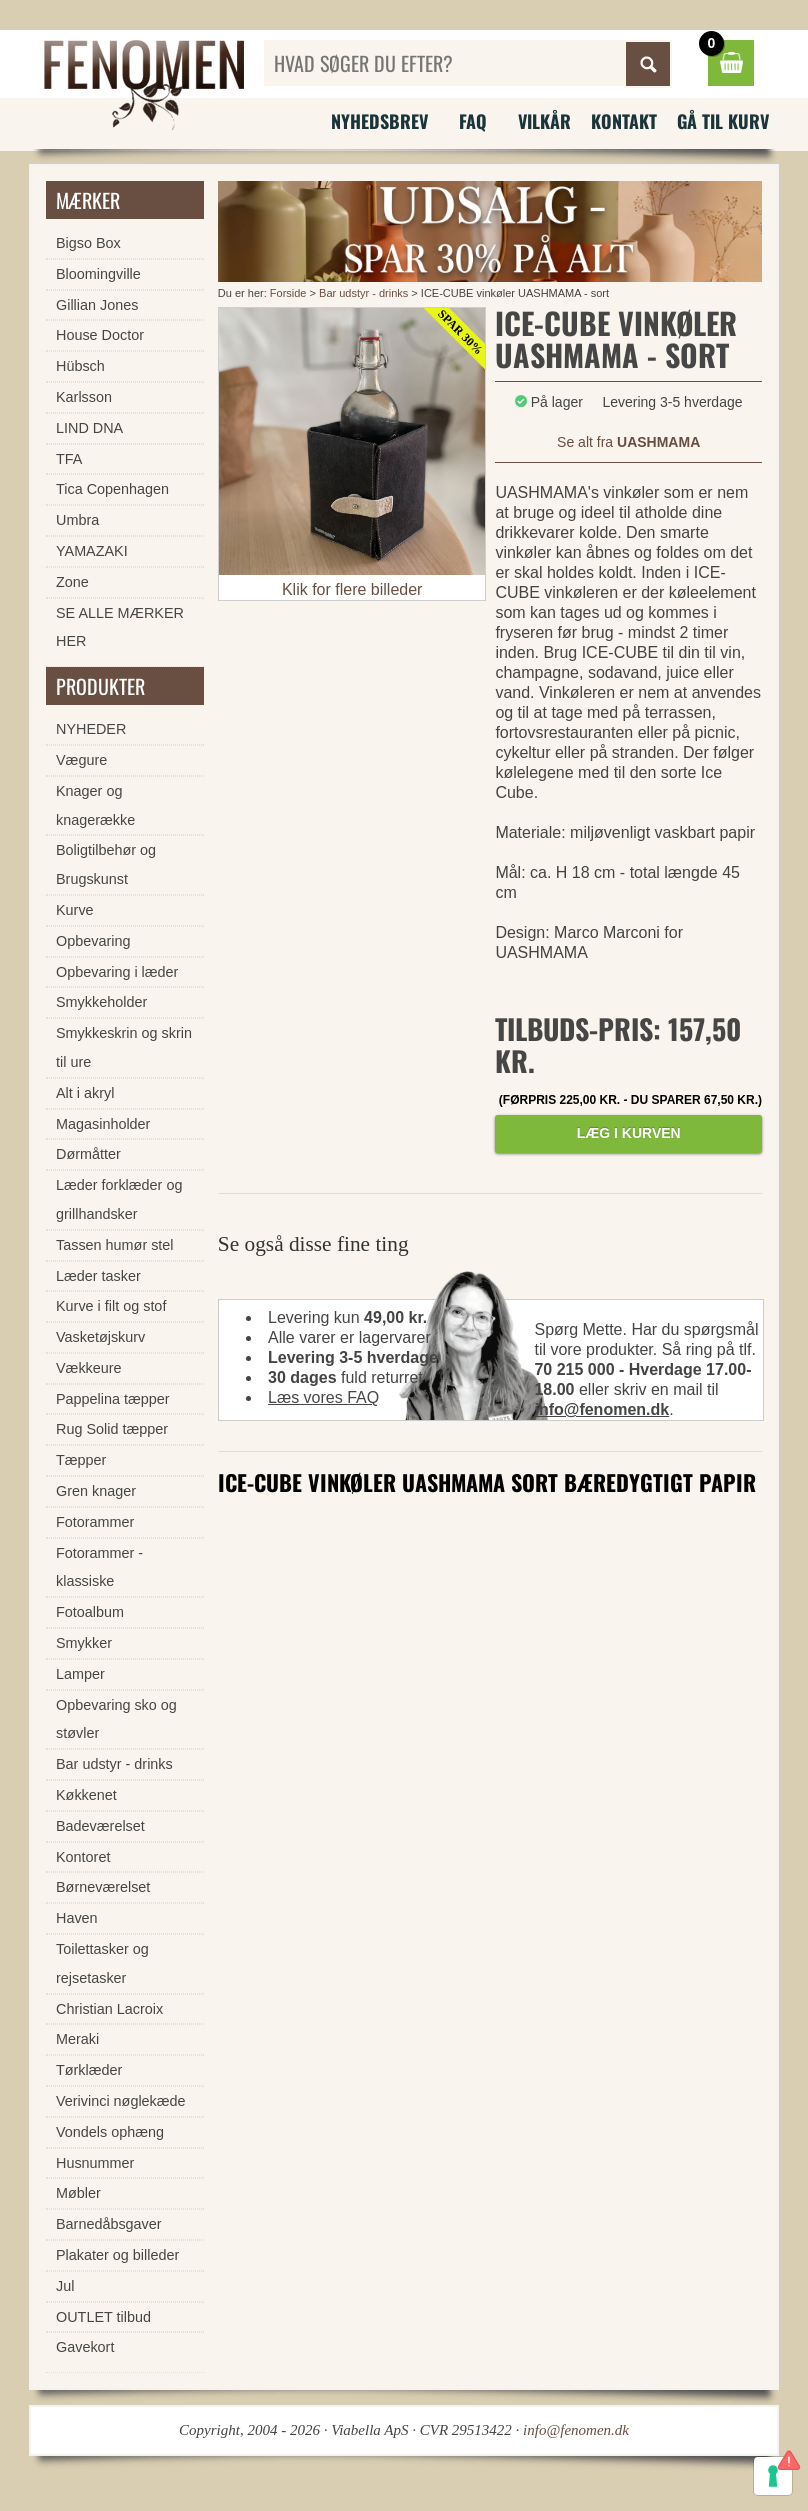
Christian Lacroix (109, 2009)
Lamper (80, 1674)
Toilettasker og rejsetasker (102, 1963)
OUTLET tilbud (103, 2317)
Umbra (77, 520)
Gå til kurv (723, 121)
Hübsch (80, 366)
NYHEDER (91, 729)
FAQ (473, 121)
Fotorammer (95, 1522)
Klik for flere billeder (352, 589)
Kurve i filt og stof (111, 1306)
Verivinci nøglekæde (121, 2101)
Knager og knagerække (95, 805)
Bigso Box (88, 243)
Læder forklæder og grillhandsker (119, 1199)
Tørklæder (89, 2070)
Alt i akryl (85, 1093)
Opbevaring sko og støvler (116, 1719)
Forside (288, 293)
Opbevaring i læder (117, 972)
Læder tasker (98, 1276)
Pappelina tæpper (113, 1399)
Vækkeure (89, 1368)
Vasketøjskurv (100, 1337)
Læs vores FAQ (323, 1397)
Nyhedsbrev (379, 121)
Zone (72, 582)
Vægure (81, 760)
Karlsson (84, 397)
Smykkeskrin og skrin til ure (124, 1047)
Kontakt (624, 121)
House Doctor (100, 335)
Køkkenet (86, 1795)
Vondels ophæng (110, 2132)
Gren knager (96, 1491)
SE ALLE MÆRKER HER (120, 627)
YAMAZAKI (92, 551)
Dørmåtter (88, 1154)
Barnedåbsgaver (109, 2224)
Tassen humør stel (115, 1245)
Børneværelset (103, 1887)
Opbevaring (93, 941)
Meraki (77, 2039)
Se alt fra (628, 442)
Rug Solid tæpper (112, 1429)
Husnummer (95, 2163)
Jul (65, 2286)
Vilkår (544, 121)
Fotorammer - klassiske (99, 1567)
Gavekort (85, 2347)
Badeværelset (100, 1826)
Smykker (84, 1643)
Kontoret (83, 1857)
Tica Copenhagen (112, 489)
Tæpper (81, 1460)
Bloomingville (98, 274)
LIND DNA (89, 428)
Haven (77, 1918)
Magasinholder (103, 1124)
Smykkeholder (101, 1002)
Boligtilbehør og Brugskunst (106, 864)
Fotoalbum (90, 1612)
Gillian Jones (97, 305)
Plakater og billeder (117, 2255)
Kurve (75, 910)
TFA (69, 459)
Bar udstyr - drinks (363, 293)
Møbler (78, 2193)
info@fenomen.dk (601, 1409)
